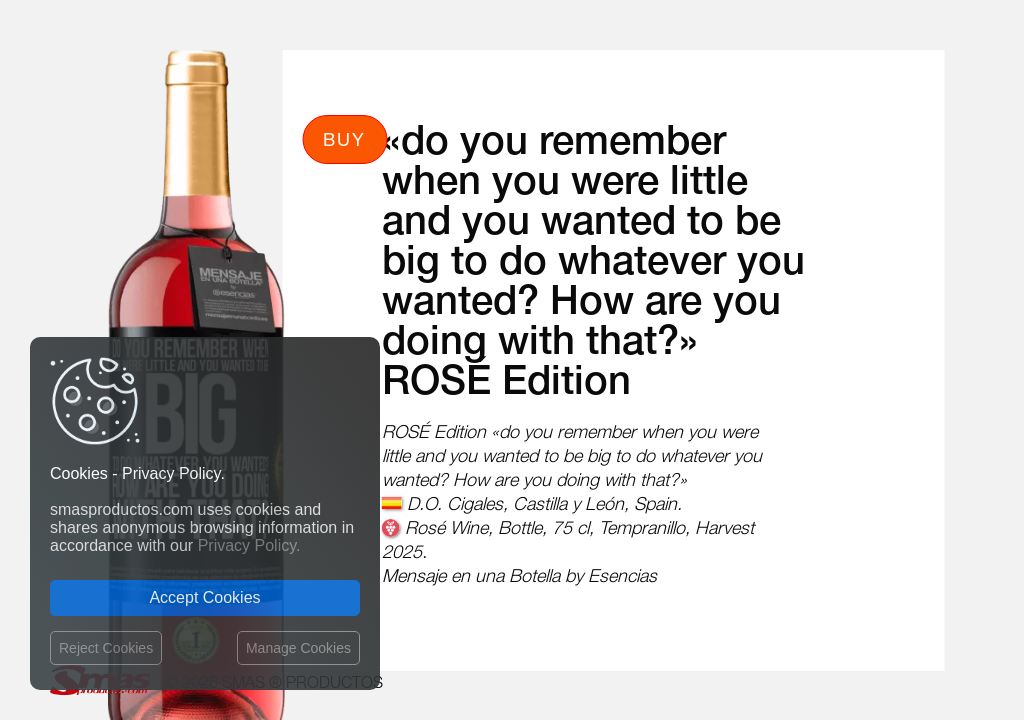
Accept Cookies (204, 597)
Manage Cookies (298, 648)
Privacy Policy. (249, 545)
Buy (344, 139)
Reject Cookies (106, 648)
